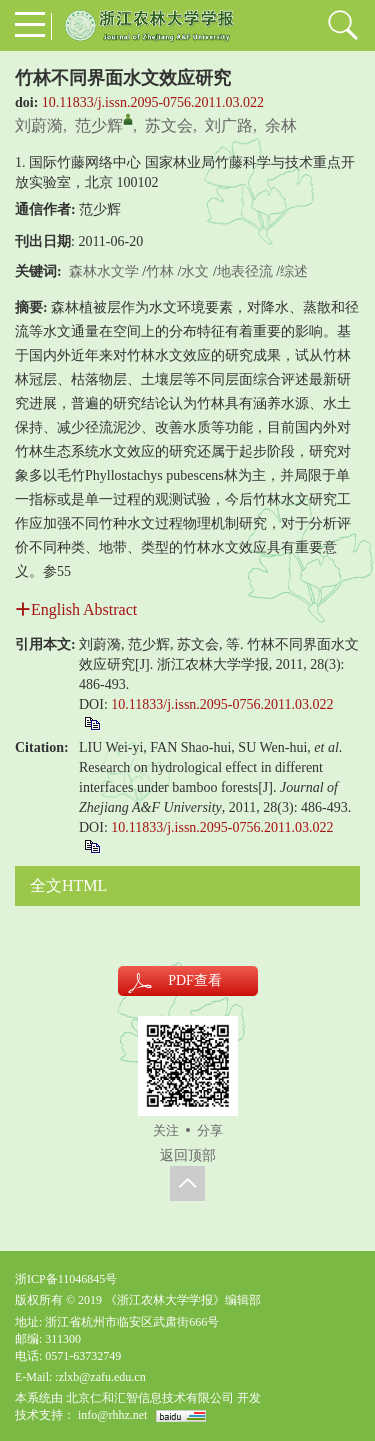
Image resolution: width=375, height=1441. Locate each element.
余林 (281, 125)
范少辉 (99, 125)
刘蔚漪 (39, 125)
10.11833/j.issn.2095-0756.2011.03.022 (153, 102)
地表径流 (245, 271)
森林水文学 (104, 271)
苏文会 (169, 125)
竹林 (160, 271)
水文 (195, 271)
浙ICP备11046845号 (66, 1279)
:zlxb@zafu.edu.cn (100, 1377)
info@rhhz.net (112, 1415)
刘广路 (229, 125)
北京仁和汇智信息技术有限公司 (150, 1398)
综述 (294, 271)
